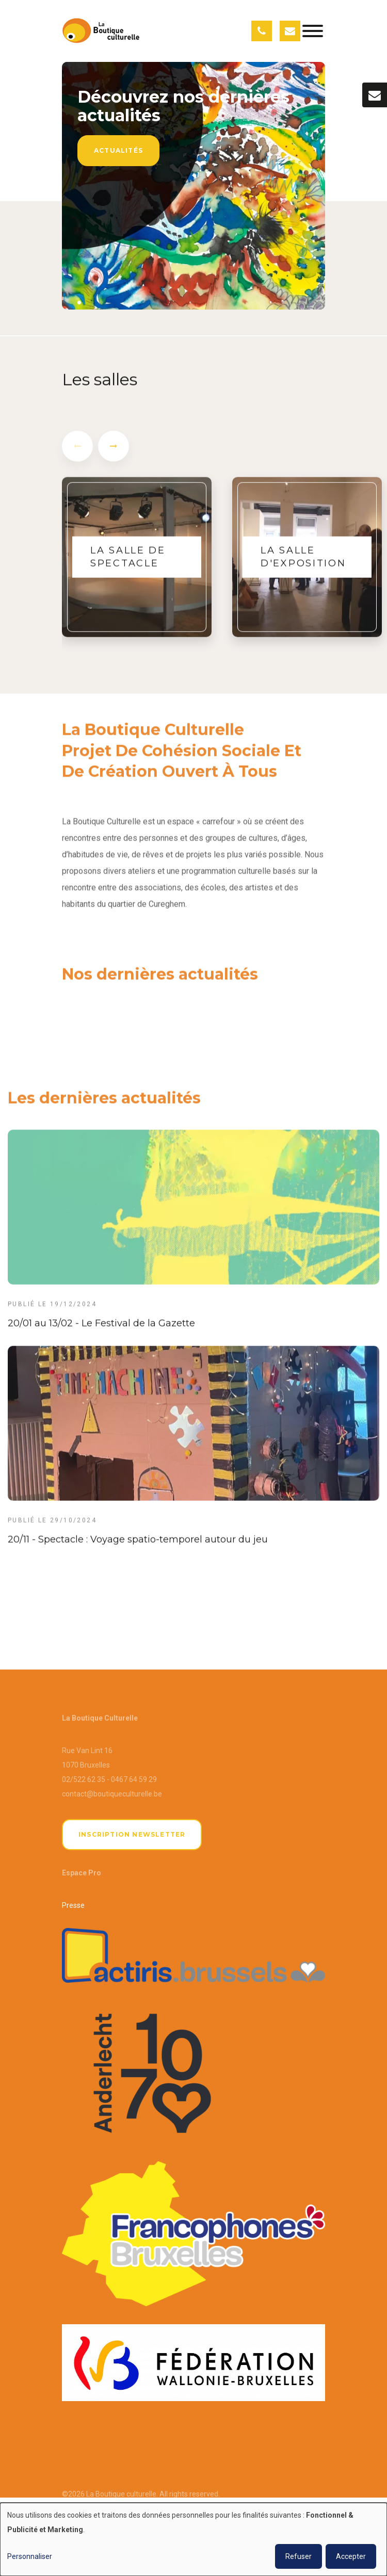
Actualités (118, 150)
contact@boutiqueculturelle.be (112, 1794)
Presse (73, 1905)
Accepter (351, 2556)
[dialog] (193, 2539)
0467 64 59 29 (134, 1779)
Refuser (298, 2556)
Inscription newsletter (131, 1834)
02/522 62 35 (83, 1779)
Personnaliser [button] (29, 2556)
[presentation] (77, 454)
